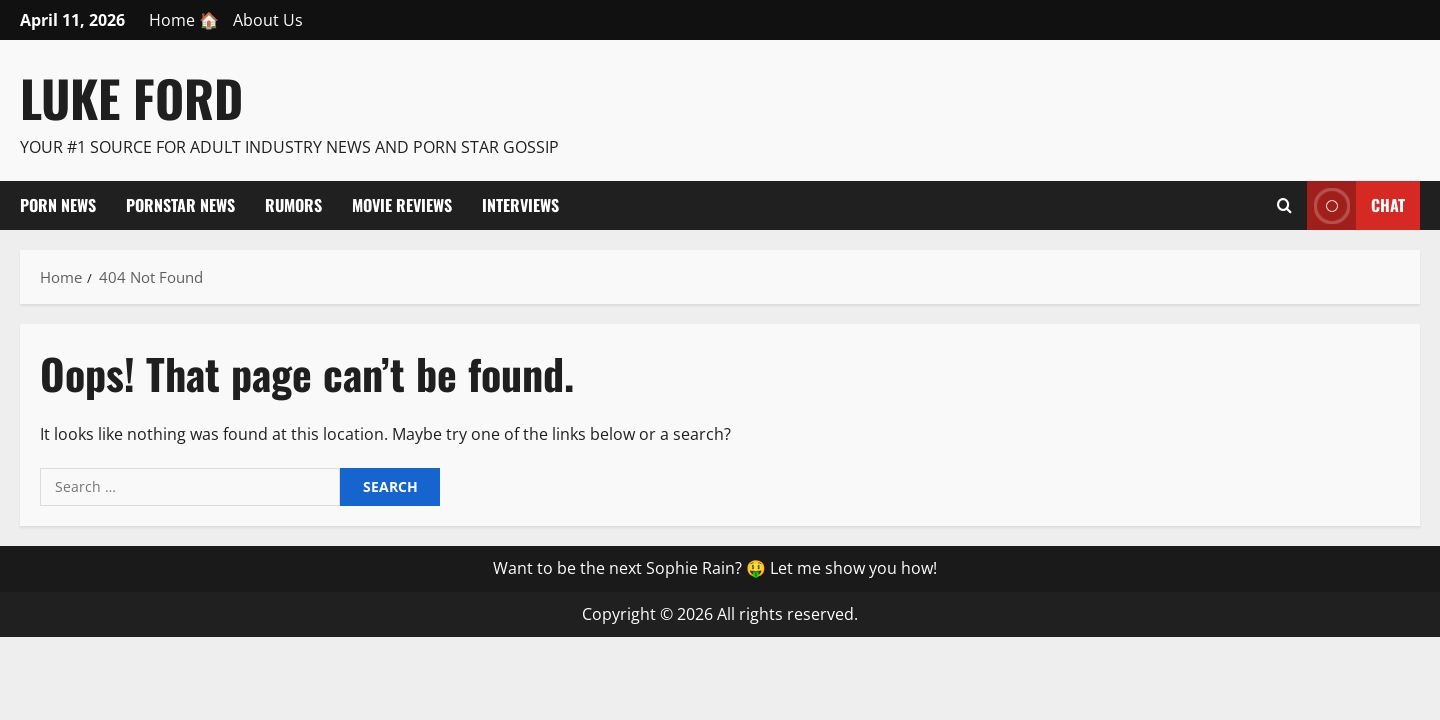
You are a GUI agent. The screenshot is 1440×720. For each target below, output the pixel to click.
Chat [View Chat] (1356, 205)
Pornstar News (180, 205)
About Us (268, 20)
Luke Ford (131, 97)
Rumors (293, 205)
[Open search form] (1284, 205)
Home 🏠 (184, 20)
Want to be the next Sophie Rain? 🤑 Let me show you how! (715, 568)
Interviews (520, 205)
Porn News (58, 205)
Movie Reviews (402, 205)
